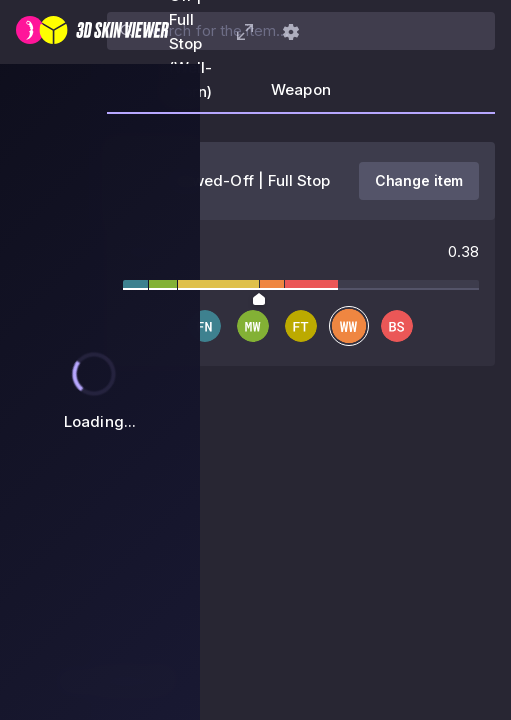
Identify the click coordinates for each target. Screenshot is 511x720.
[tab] (301, 96)
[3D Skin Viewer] (92, 32)
